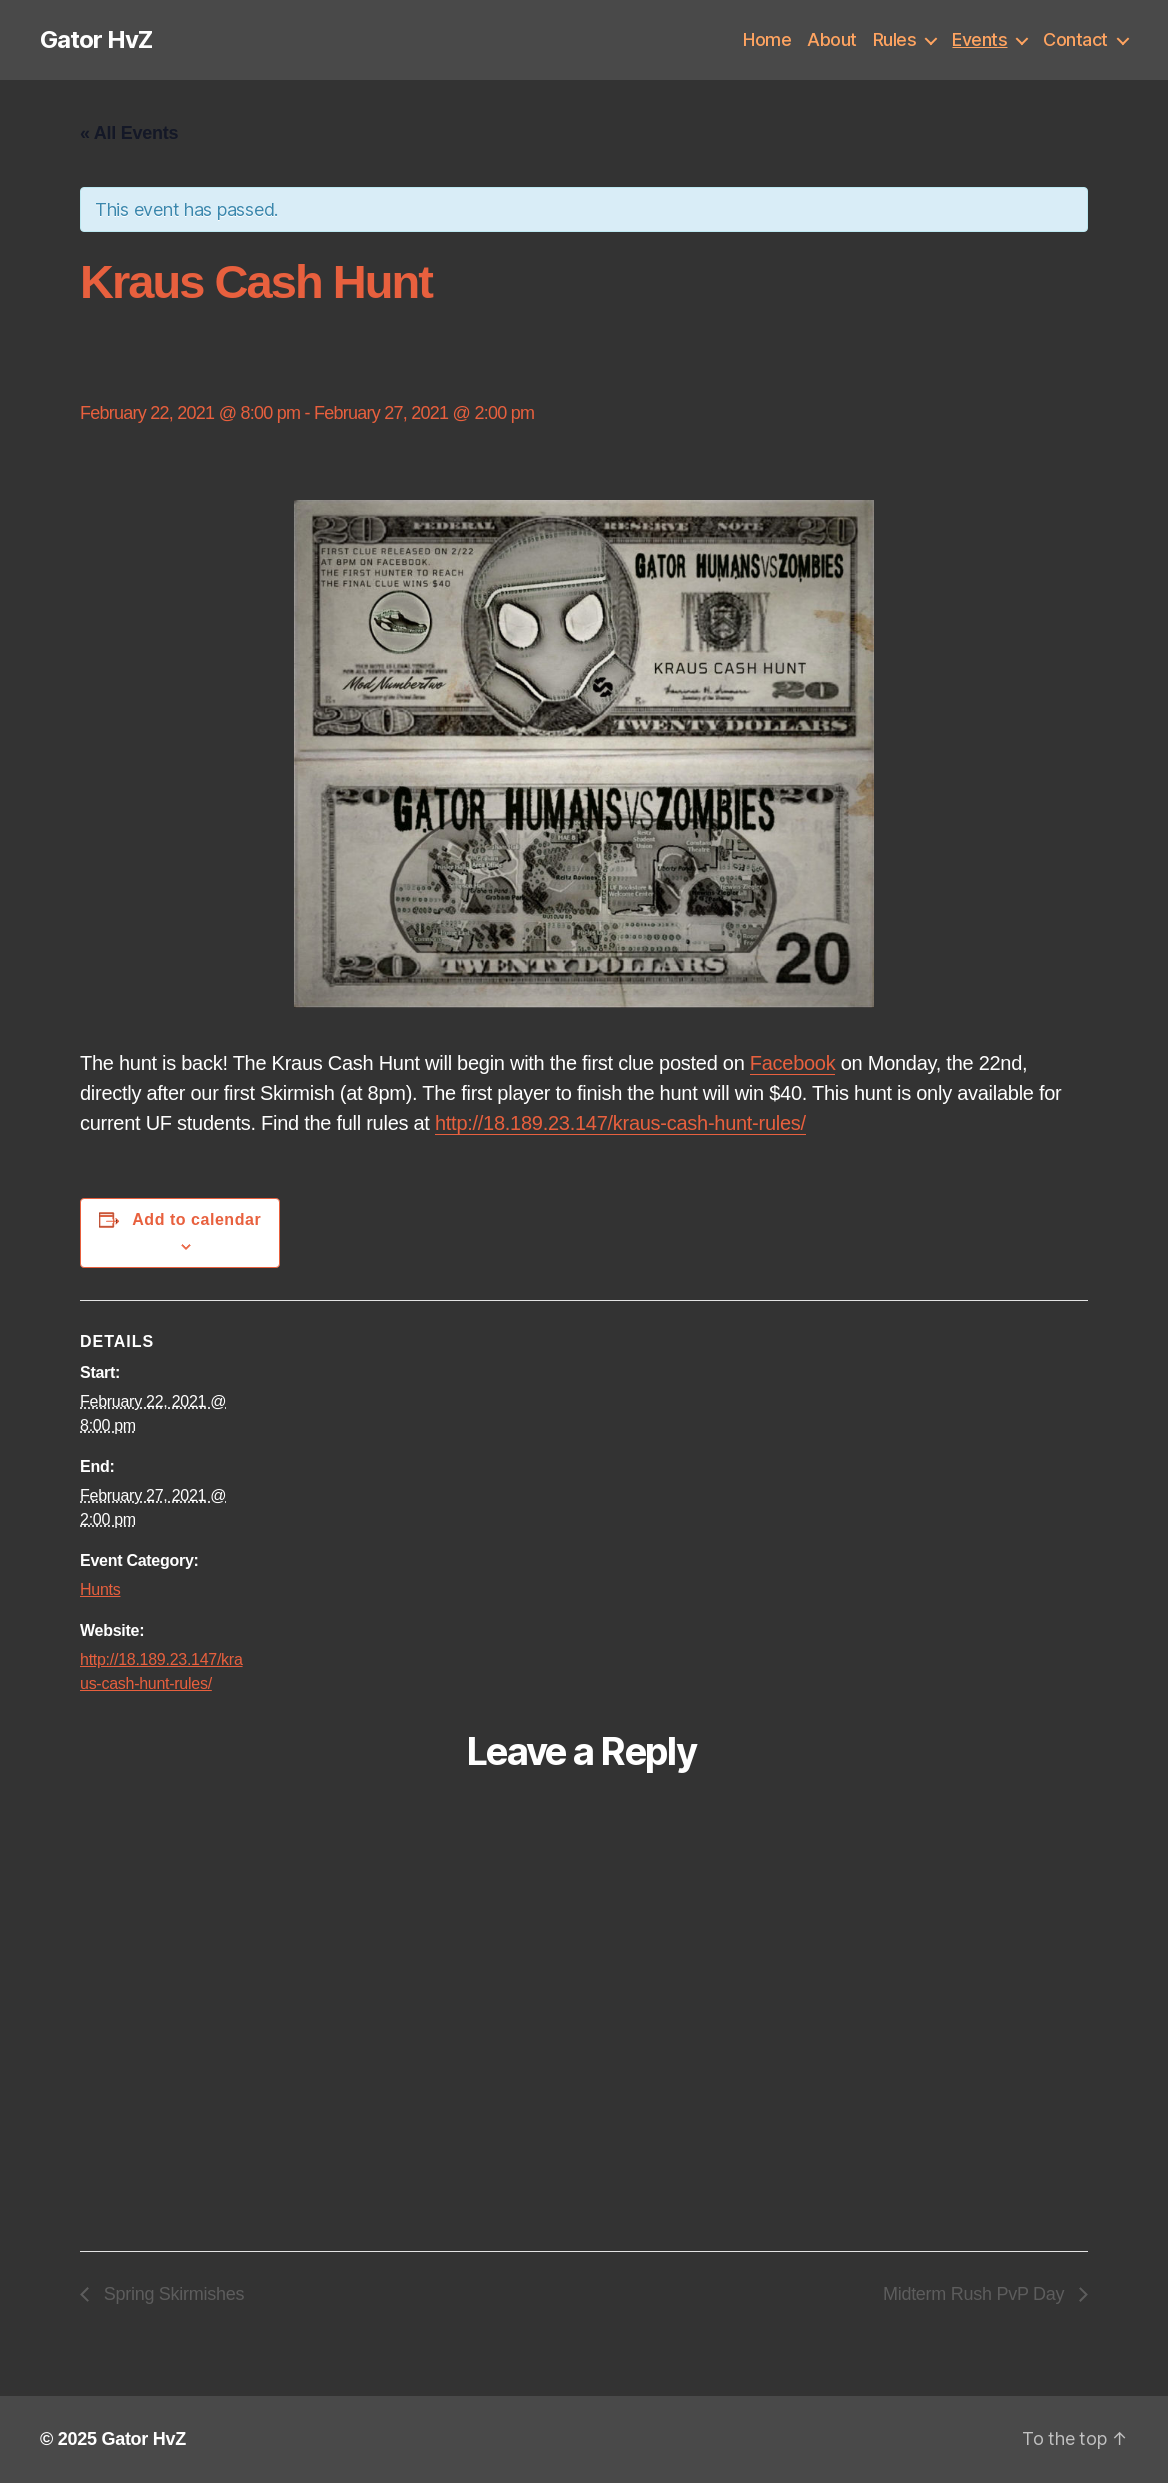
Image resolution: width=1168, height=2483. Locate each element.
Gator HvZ (96, 40)
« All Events (129, 133)
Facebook (793, 1063)
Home (767, 39)
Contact (1075, 39)
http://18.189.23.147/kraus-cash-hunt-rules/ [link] (620, 1123)
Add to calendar (196, 1219)
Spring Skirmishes (171, 2294)
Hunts (100, 1589)
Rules (895, 39)
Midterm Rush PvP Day (976, 2294)
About (832, 39)
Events (979, 39)
